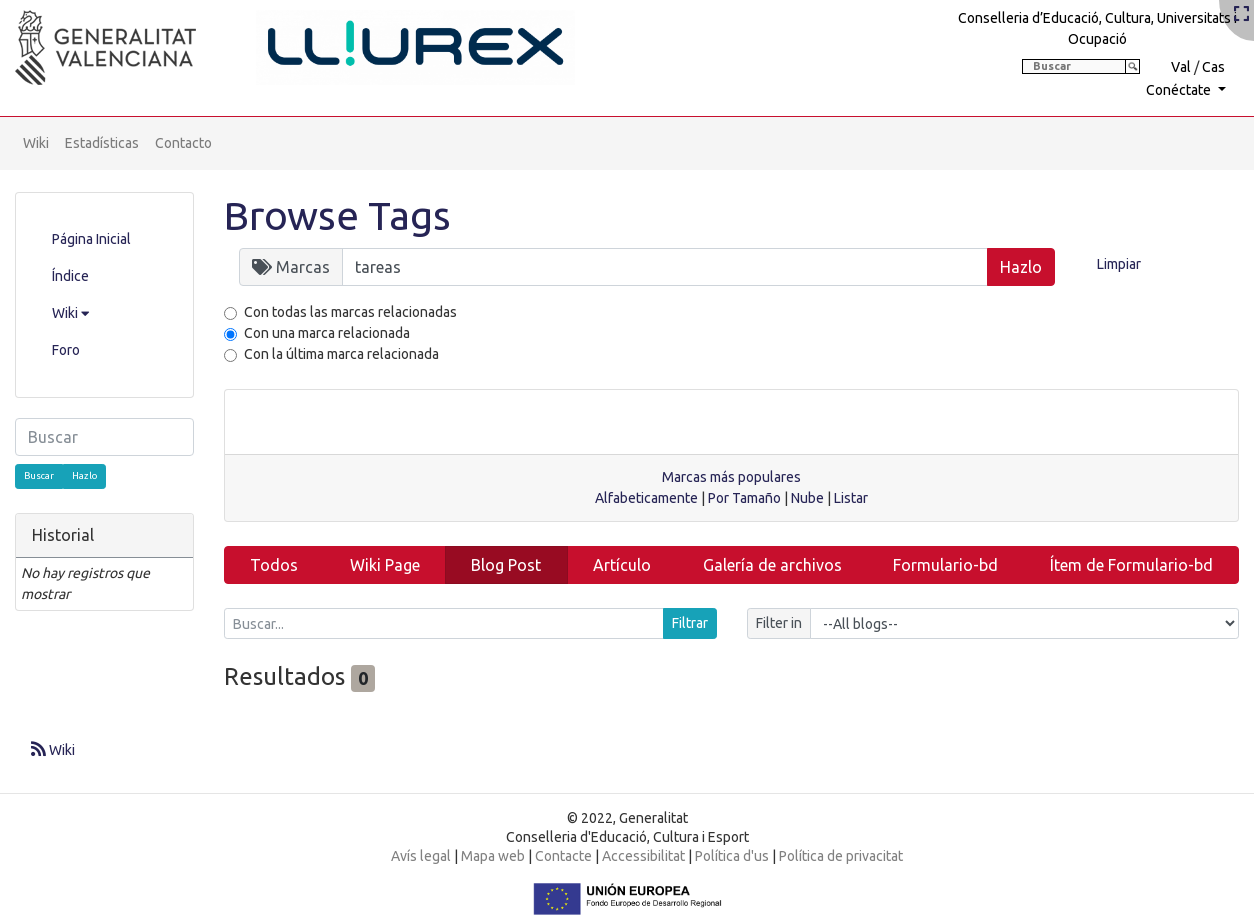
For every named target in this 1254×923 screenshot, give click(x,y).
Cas (1213, 67)
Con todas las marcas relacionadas (350, 312)
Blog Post (506, 565)
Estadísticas (102, 143)
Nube (807, 498)
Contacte (563, 856)
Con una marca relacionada (327, 333)
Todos (274, 565)
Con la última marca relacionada (341, 354)
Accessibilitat (643, 856)
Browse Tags (337, 215)
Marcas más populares (731, 477)
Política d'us (732, 856)
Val (1181, 67)
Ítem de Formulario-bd (1131, 565)
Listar (851, 498)
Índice (70, 276)
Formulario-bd (945, 565)
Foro (66, 350)
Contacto (183, 143)
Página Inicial (91, 239)
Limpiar (1119, 264)
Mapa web (493, 856)
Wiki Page (385, 565)
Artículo (622, 565)
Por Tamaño (744, 498)
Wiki (36, 143)
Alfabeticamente (646, 498)
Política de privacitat (841, 856)
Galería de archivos (772, 565)
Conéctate (1180, 90)
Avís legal (421, 856)
